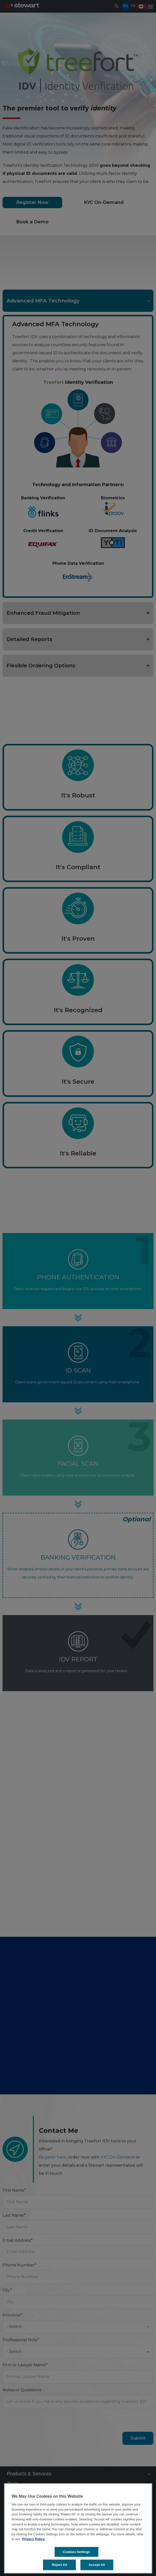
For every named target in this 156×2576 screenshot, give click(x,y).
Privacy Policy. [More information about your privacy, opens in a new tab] (33, 2566)
